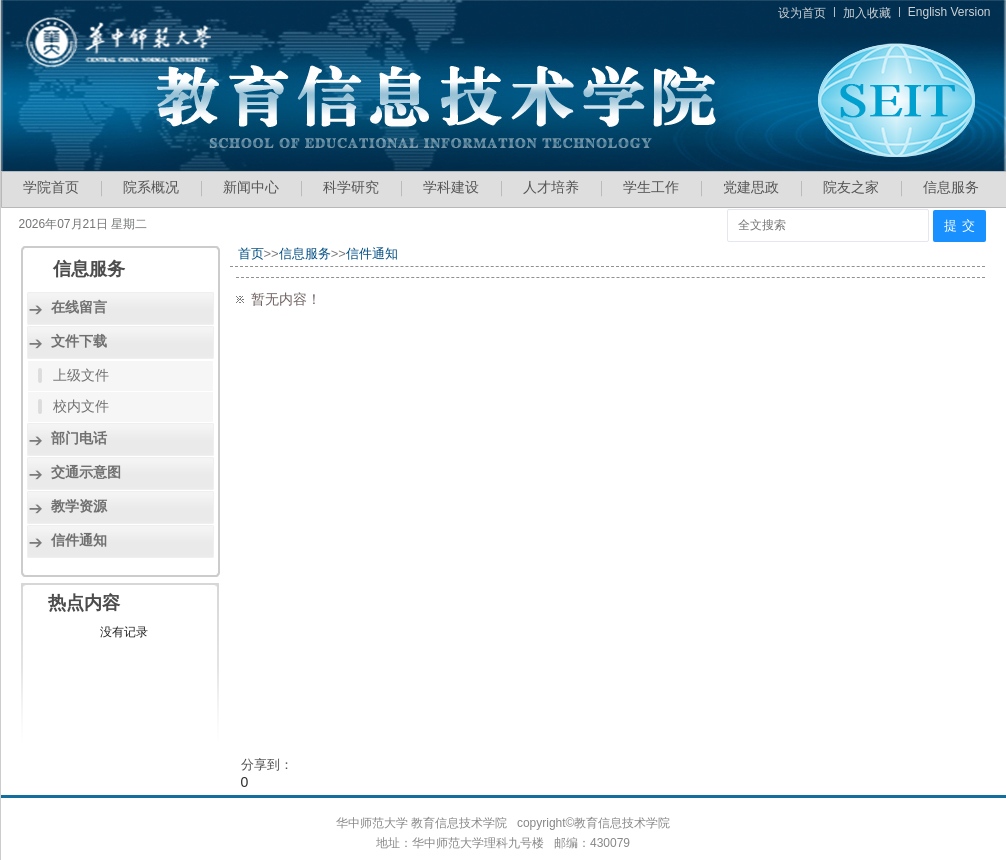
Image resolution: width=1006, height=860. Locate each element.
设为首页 (802, 13)
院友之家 (851, 187)
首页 (251, 253)
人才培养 (551, 187)
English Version (949, 12)
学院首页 (51, 187)
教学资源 (79, 506)
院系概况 (151, 187)
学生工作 (651, 187)
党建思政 (751, 187)
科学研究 (351, 187)
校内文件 (81, 406)
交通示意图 (86, 472)
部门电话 (79, 438)
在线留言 (79, 307)
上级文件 (81, 375)
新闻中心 (251, 187)
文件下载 (79, 341)
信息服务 (951, 187)
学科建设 (451, 187)
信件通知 (79, 540)
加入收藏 (867, 13)
